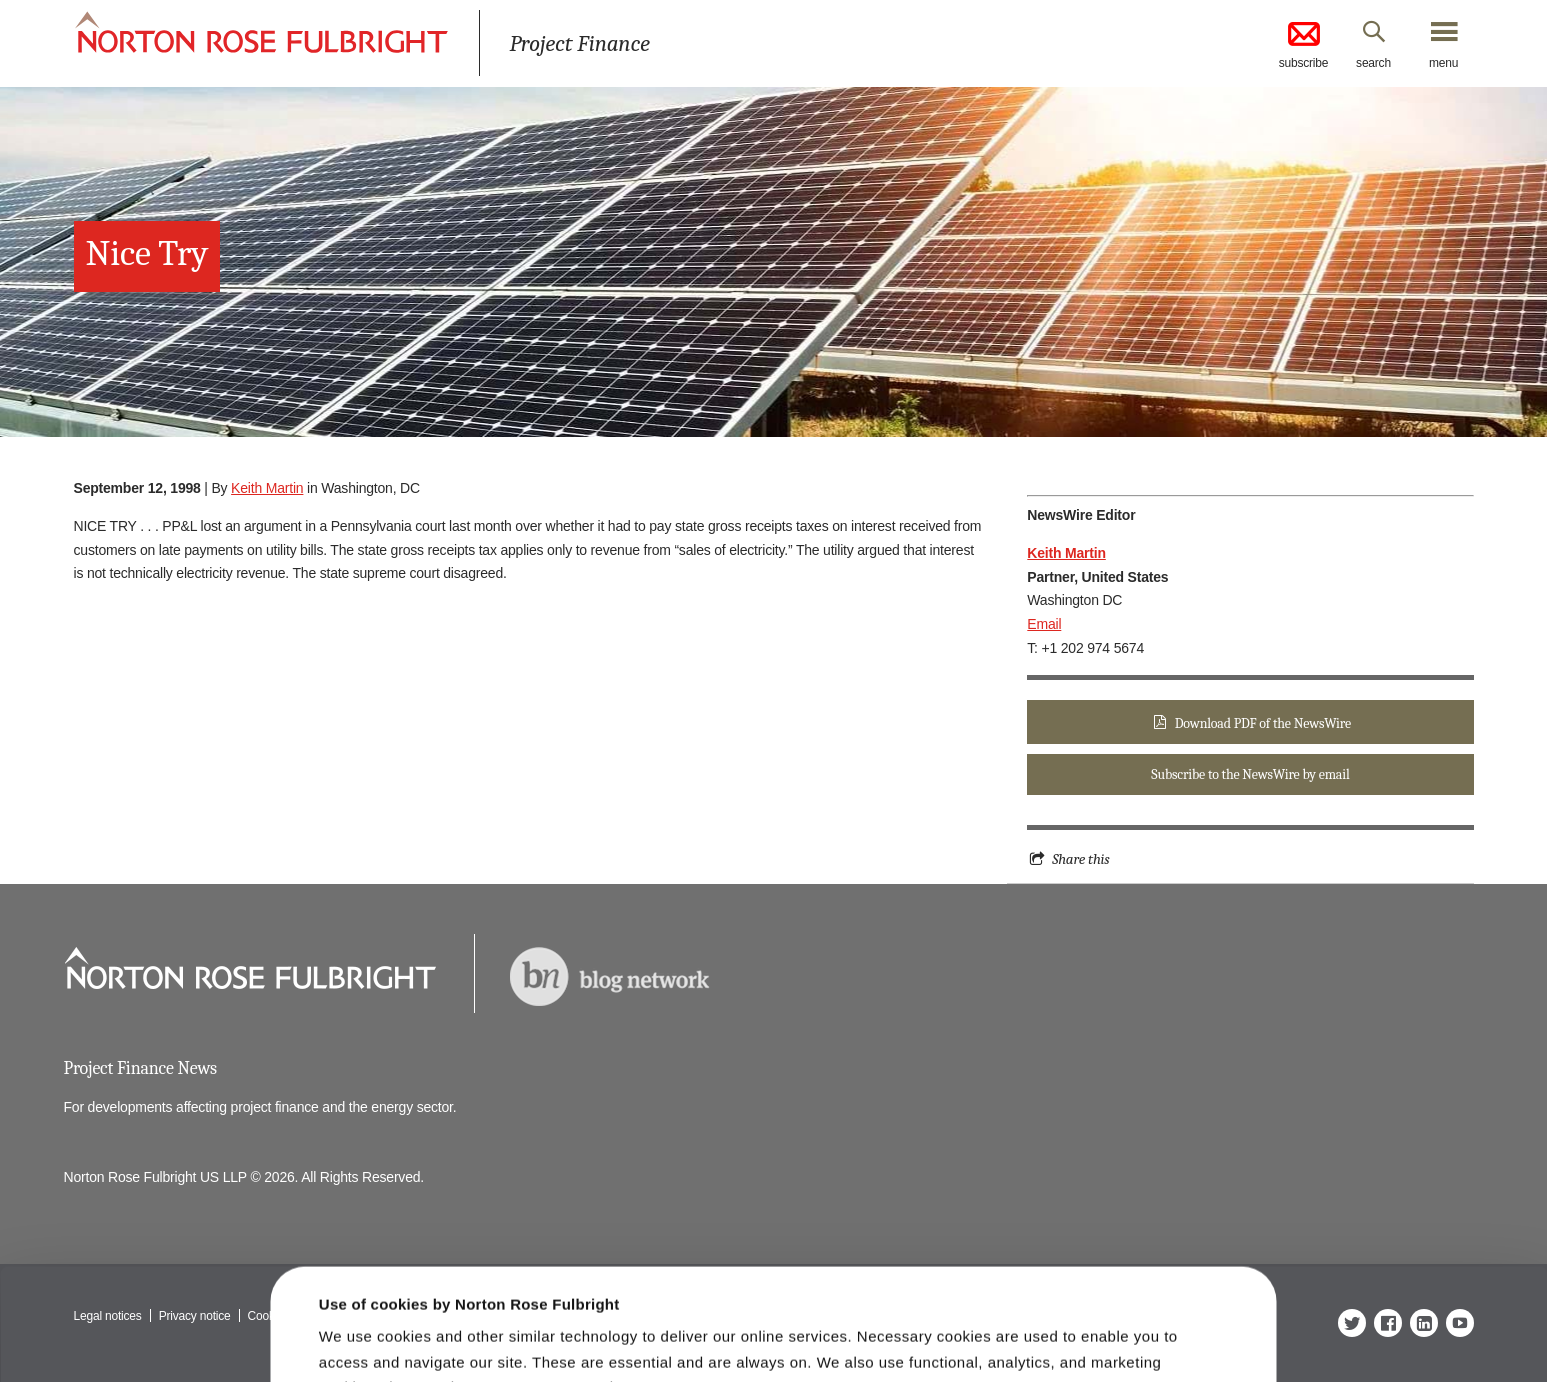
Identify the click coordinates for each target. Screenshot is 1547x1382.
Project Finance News (140, 1068)
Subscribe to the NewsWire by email (1250, 774)
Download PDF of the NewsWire (1263, 723)
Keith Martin (267, 488)
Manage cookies (783, 1334)
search (1373, 63)
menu (1443, 63)
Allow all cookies (477, 1326)
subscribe (1304, 44)
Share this (1080, 859)
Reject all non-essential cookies (1089, 1334)
